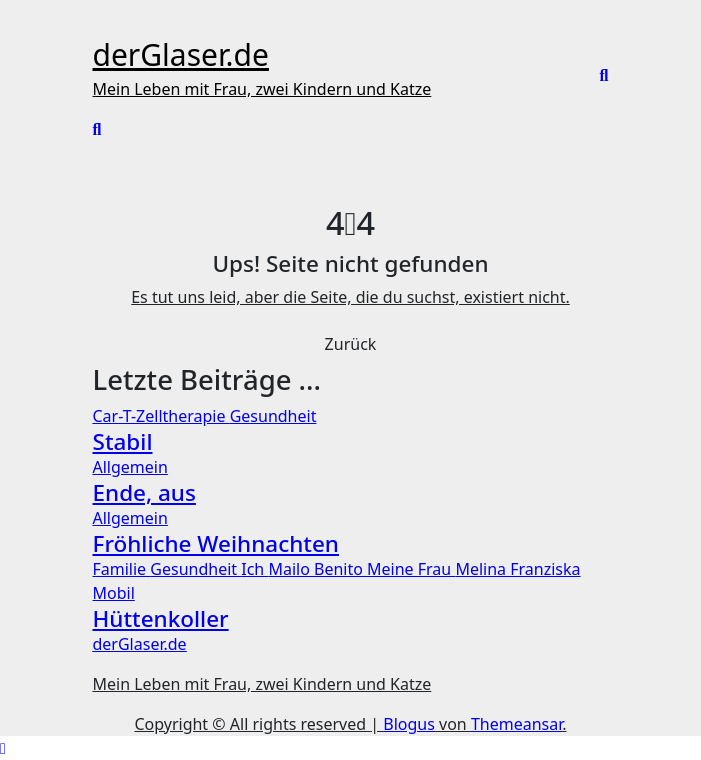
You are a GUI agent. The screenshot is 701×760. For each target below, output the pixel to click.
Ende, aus (144, 492)
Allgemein (130, 467)
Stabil (123, 441)
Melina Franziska (517, 569)
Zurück (351, 344)
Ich (254, 569)
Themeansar (516, 724)
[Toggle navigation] (106, 26)
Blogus (409, 724)
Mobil (114, 593)
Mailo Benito (317, 569)
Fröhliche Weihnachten (216, 543)
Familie (122, 569)
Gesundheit (273, 416)
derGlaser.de (181, 54)
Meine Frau (411, 569)
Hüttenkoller (161, 618)
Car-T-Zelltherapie (161, 416)
